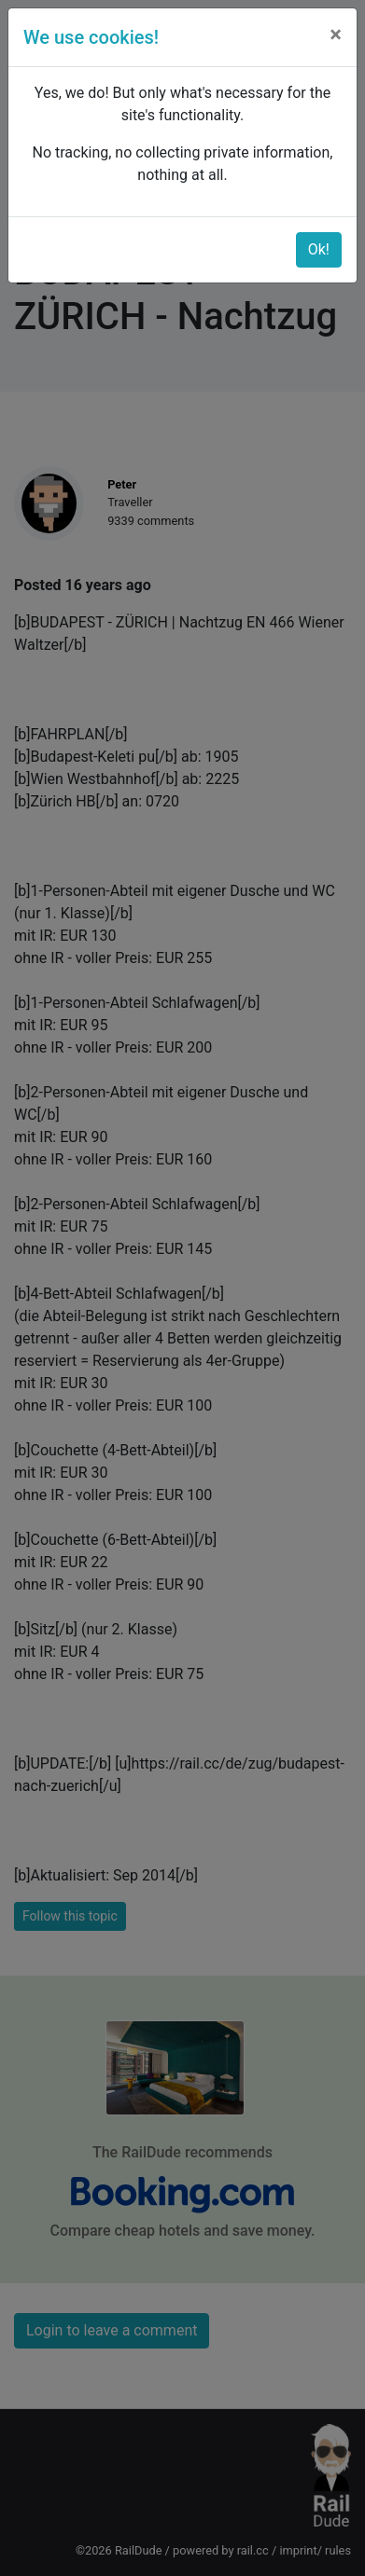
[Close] (336, 34)
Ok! (319, 249)
